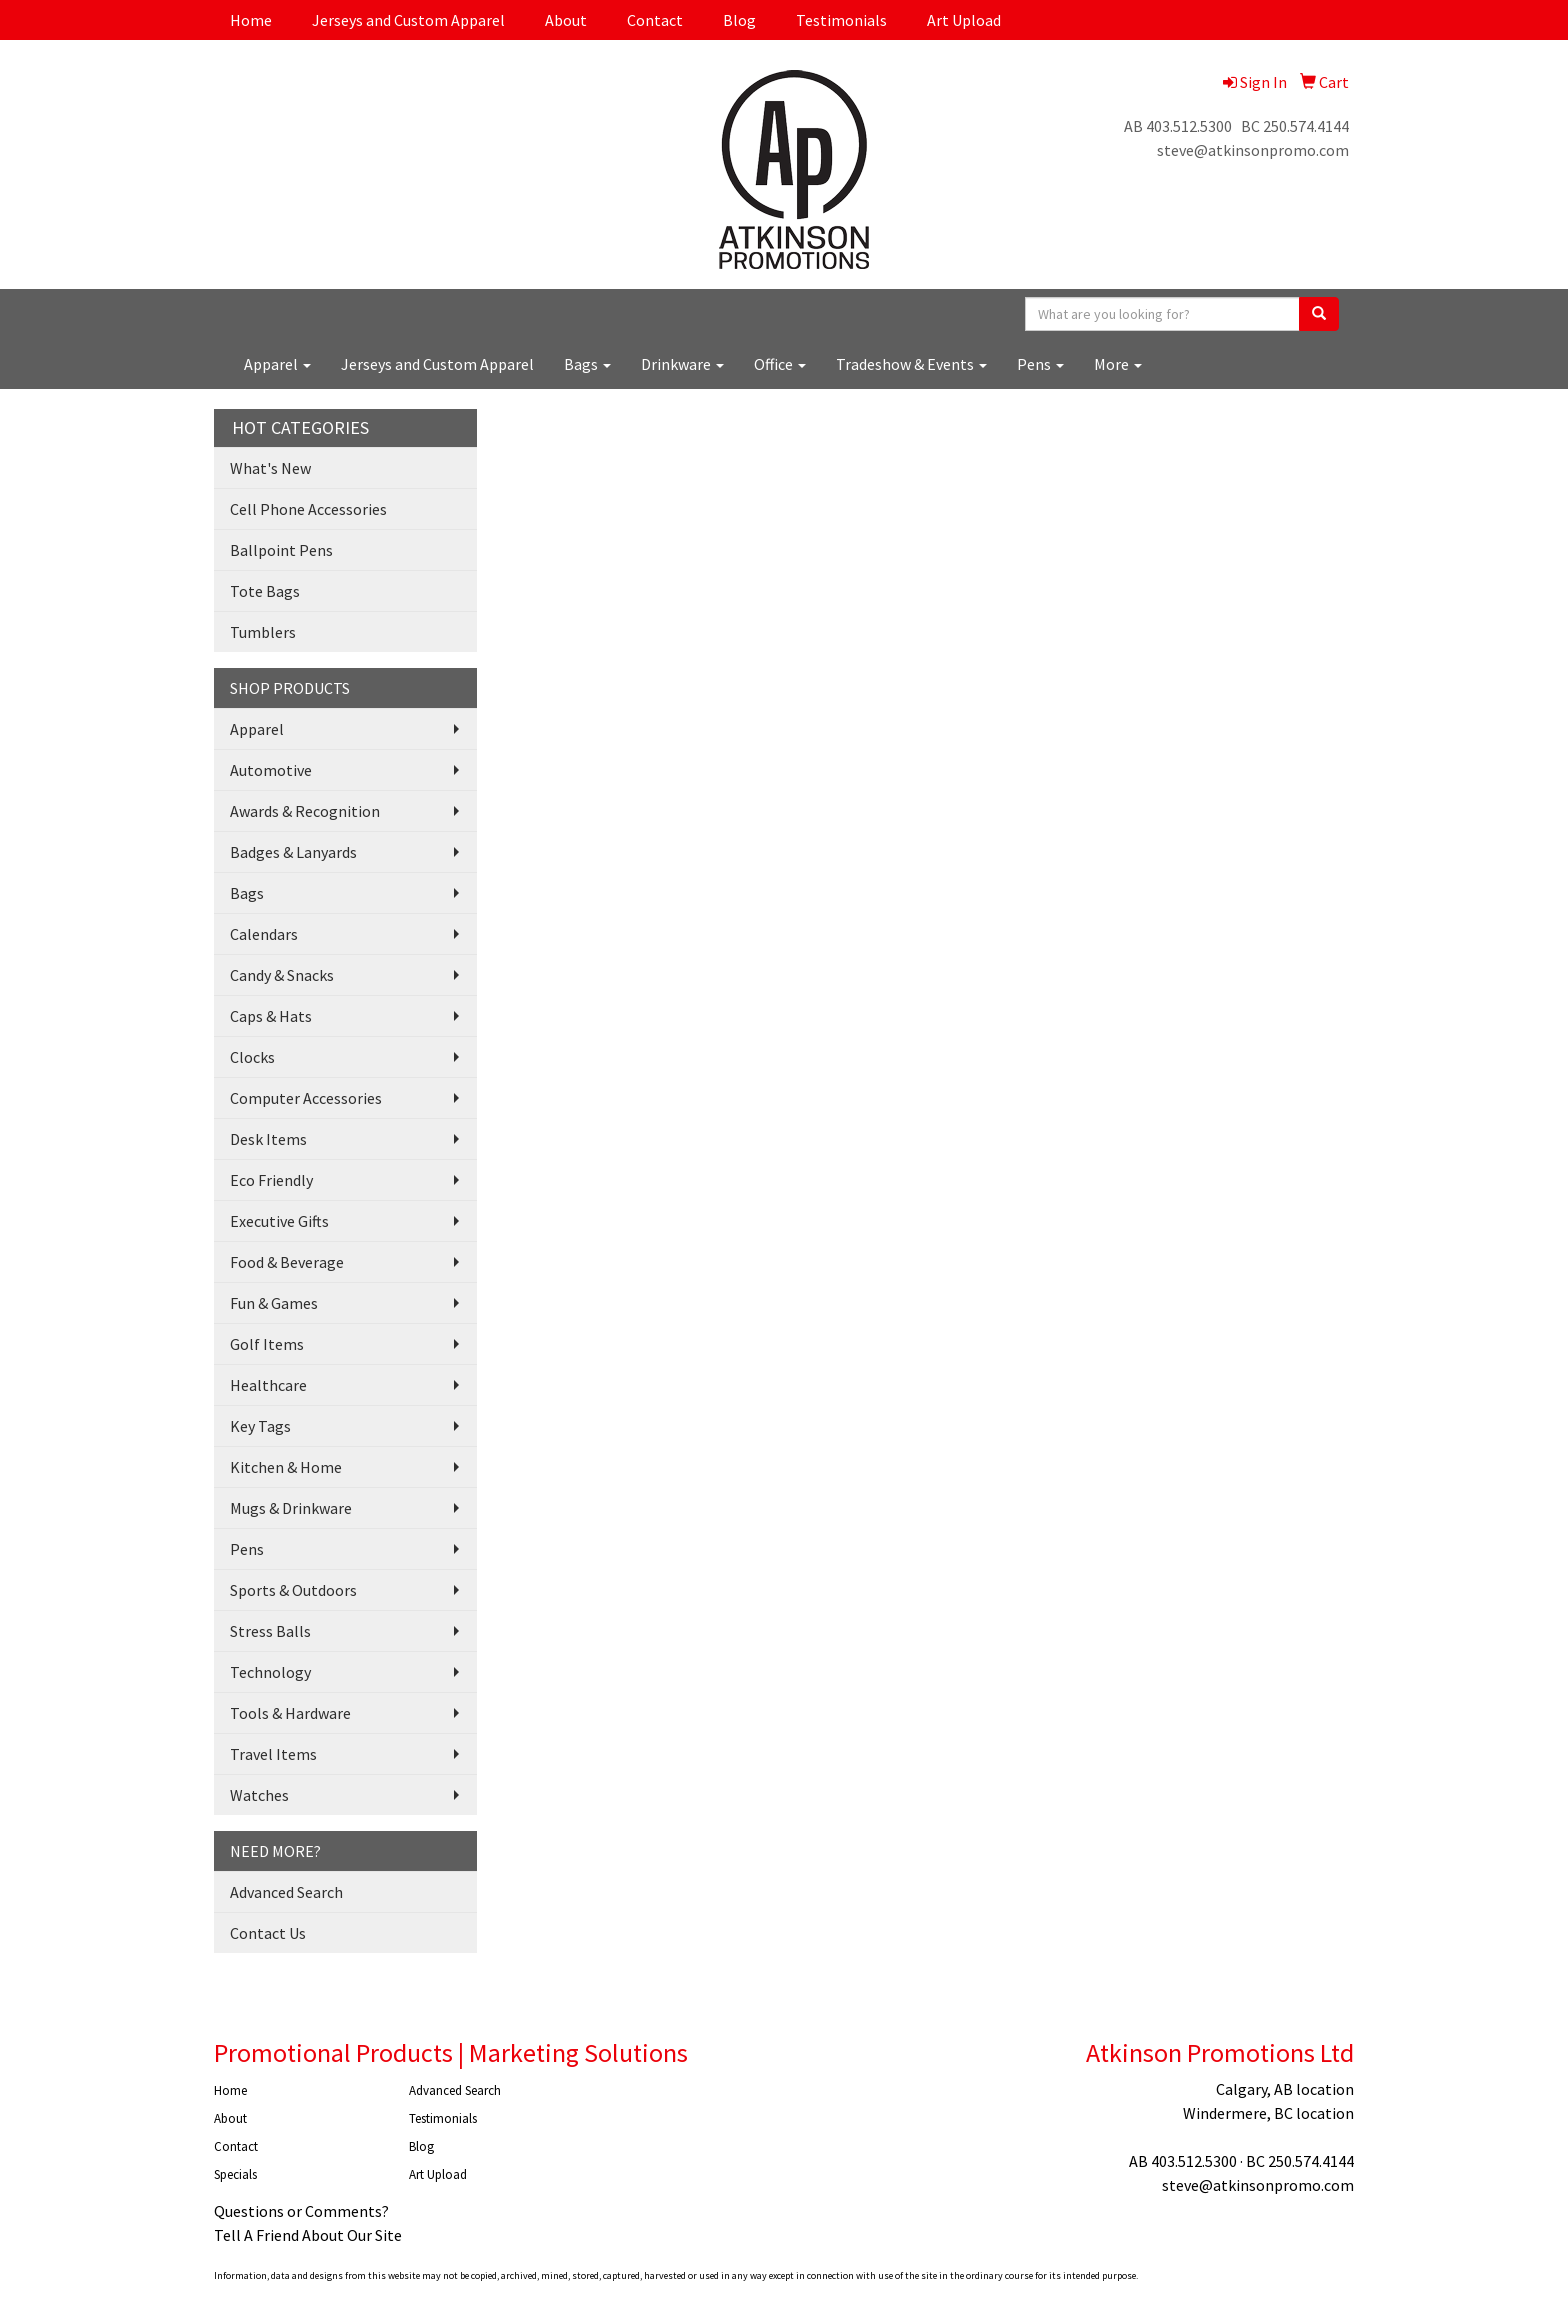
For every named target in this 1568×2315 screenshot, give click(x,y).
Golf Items (267, 1344)
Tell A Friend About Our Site (308, 2235)
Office (780, 364)
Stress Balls (270, 1631)
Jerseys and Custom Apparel (408, 20)
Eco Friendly (271, 1180)
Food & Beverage (287, 1262)
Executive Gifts (279, 1221)
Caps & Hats (271, 1016)
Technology (270, 1672)
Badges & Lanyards (293, 852)
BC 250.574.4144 (1295, 126)
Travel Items (273, 1754)
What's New (270, 468)
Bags (587, 364)
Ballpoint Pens (281, 550)
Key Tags (260, 1426)
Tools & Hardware (290, 1713)
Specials (235, 2174)
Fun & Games (274, 1303)
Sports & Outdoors (293, 1590)
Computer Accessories (306, 1098)
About (566, 20)
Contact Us (268, 1933)
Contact (655, 20)
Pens (1040, 364)
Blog (739, 20)
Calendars (264, 934)
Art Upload (964, 20)
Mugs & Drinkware (291, 1508)
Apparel (277, 364)
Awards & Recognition (305, 811)
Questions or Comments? (301, 2211)
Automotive (271, 770)
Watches (259, 1795)
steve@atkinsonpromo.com (1253, 150)
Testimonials (841, 20)
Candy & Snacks (282, 975)
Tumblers (263, 632)
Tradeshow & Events (911, 364)
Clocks (252, 1057)
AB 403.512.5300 (1178, 126)
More (1118, 364)
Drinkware (682, 364)
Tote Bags (265, 591)
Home (251, 20)
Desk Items (268, 1139)
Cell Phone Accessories (308, 509)
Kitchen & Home (286, 1467)
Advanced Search (286, 1892)
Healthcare (268, 1385)
